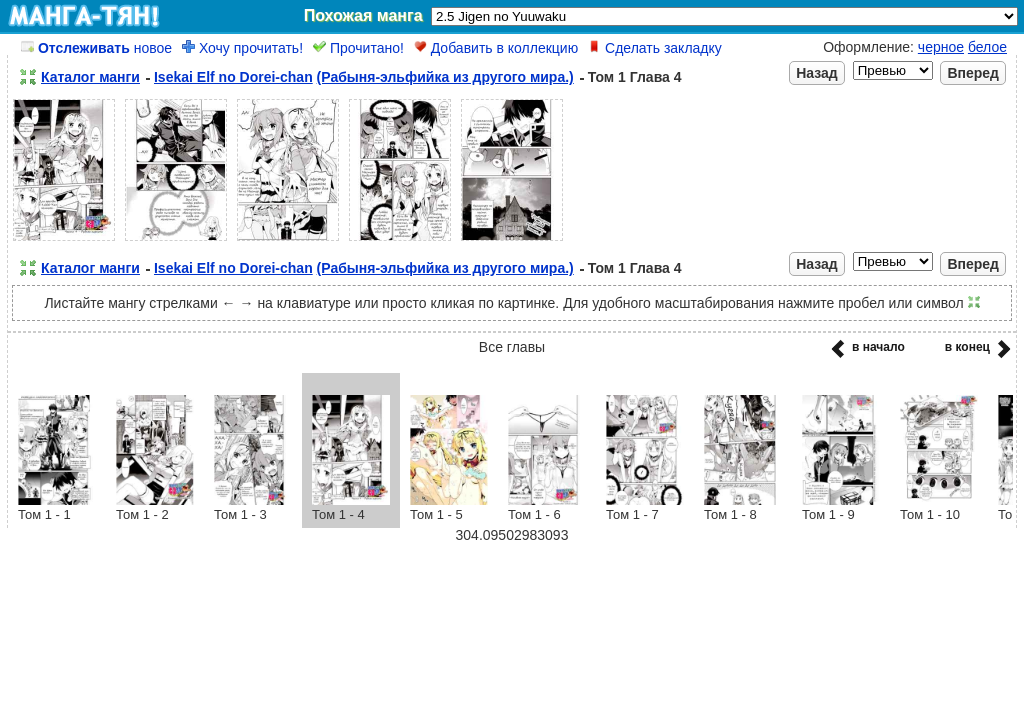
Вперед (973, 73)
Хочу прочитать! (242, 48)
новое (96, 48)
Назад (817, 73)
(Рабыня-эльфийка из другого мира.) (445, 77)
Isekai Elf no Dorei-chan (233, 77)
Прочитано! (358, 48)
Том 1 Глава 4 (635, 77)
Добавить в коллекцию (496, 48)
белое (987, 47)
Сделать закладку (655, 48)
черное (941, 47)
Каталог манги (90, 77)
